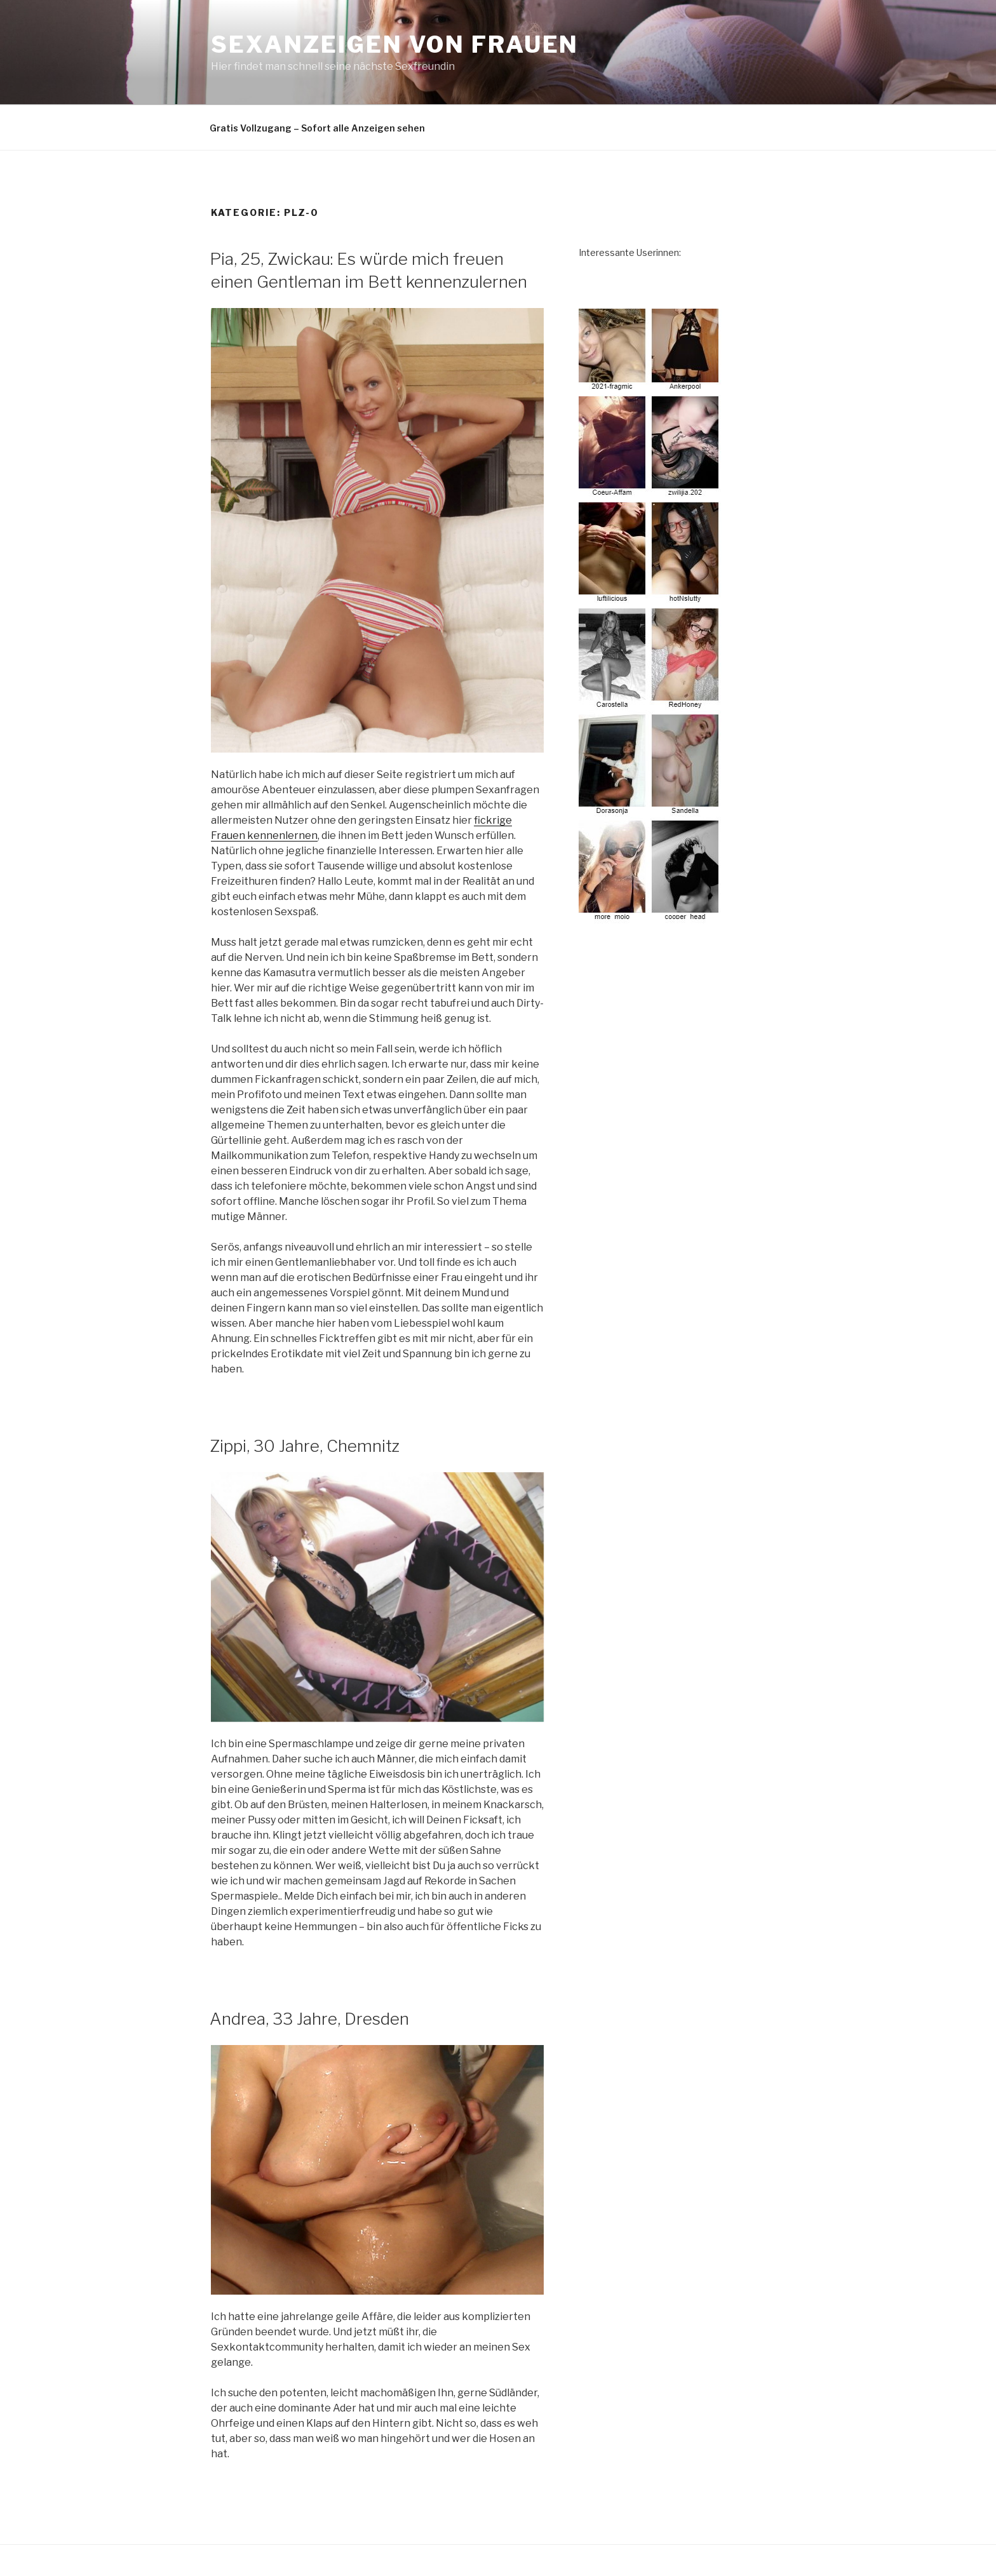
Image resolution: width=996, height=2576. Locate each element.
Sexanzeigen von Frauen (395, 44)
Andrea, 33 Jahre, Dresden (309, 2019)
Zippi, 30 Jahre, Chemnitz (305, 1446)
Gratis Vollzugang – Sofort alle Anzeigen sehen (317, 128)
